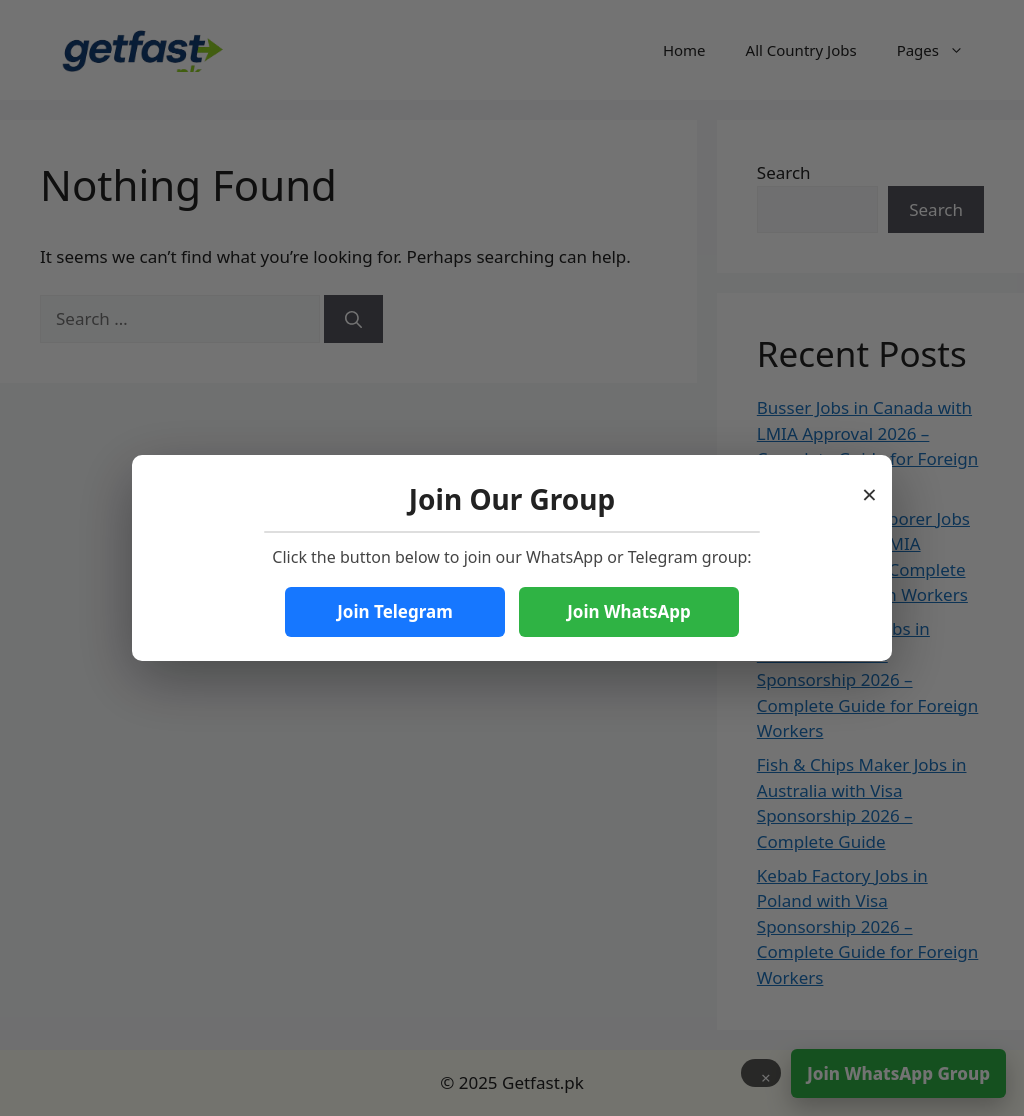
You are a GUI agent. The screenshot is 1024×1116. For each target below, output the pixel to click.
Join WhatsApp (629, 611)
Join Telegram (395, 611)
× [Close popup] (869, 488)
